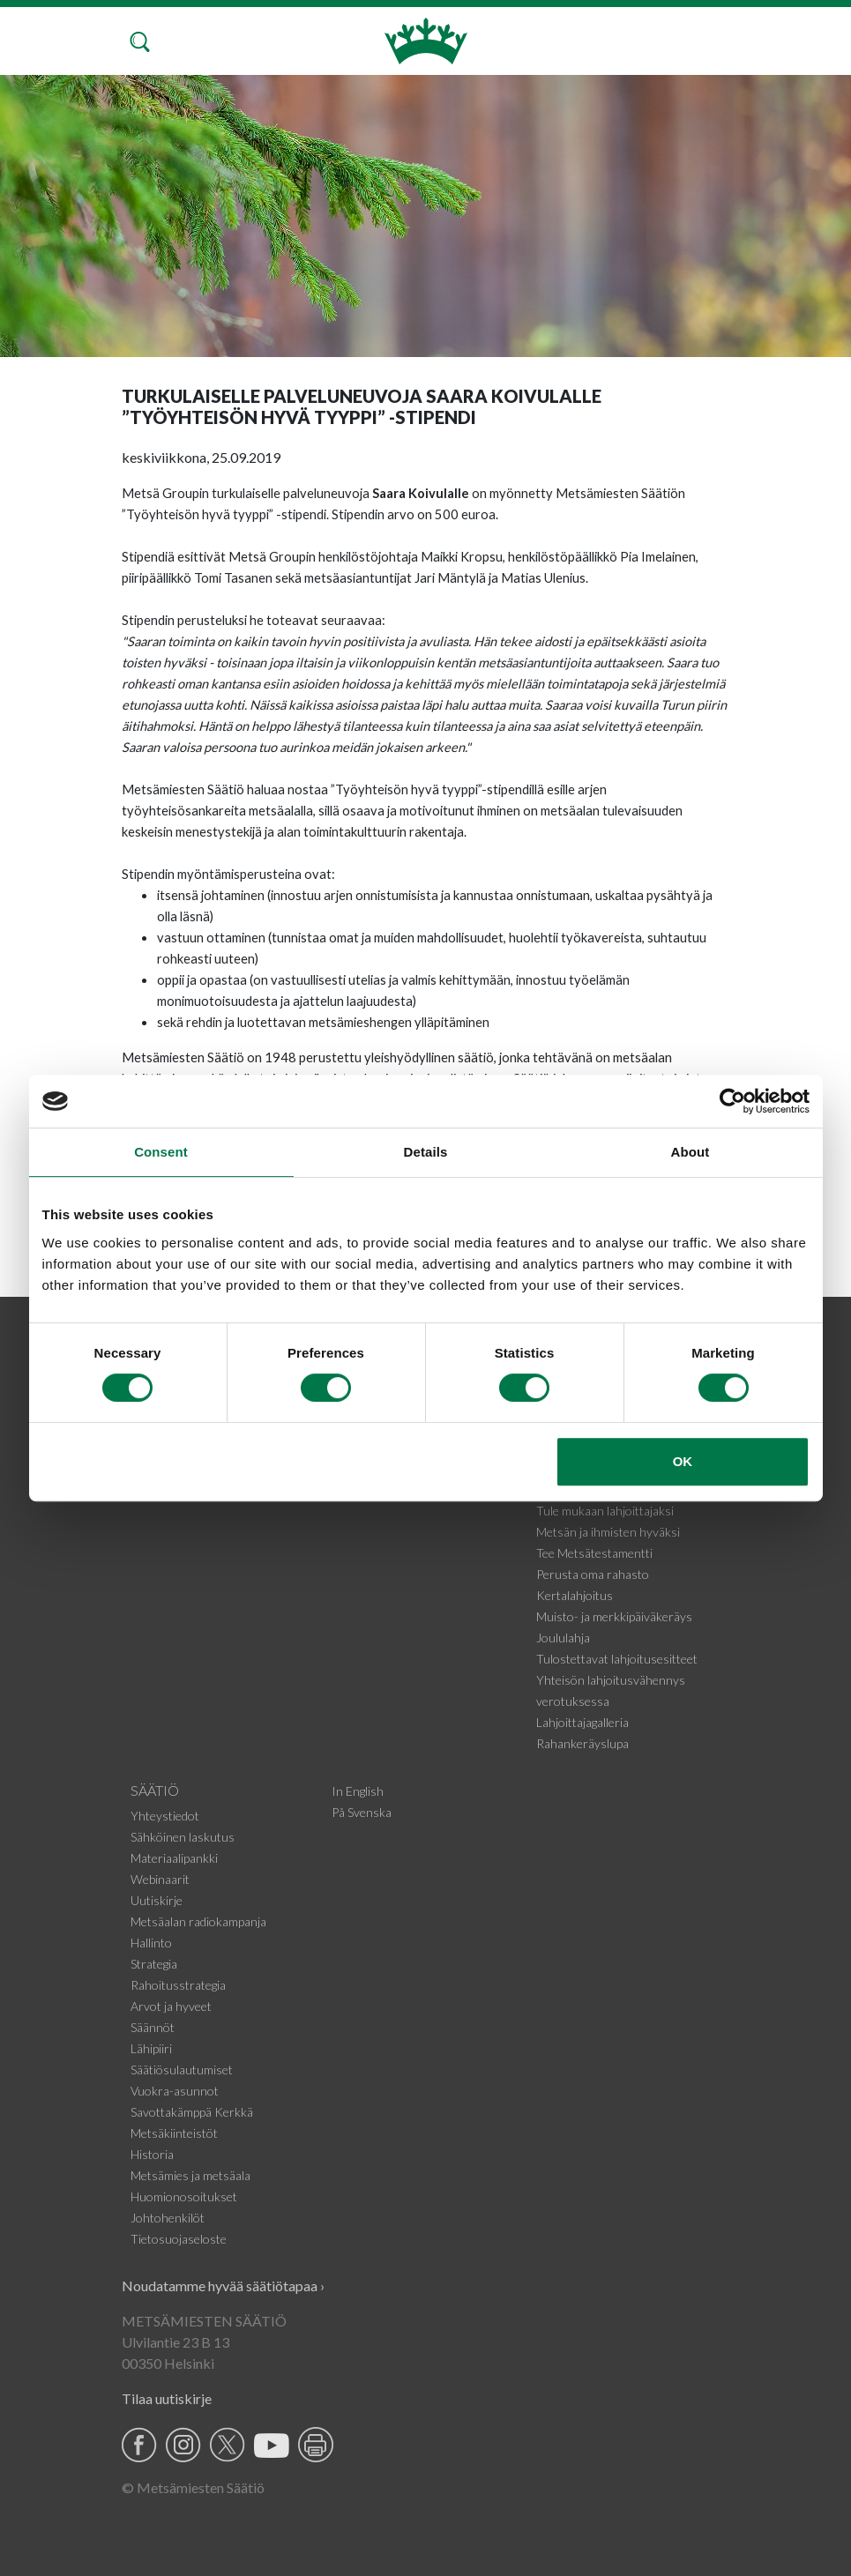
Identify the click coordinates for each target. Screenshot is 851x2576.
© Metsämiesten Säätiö (193, 2487)
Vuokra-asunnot (175, 2090)
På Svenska (362, 1812)
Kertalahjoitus (574, 1595)
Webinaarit (160, 1879)
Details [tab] (426, 1151)
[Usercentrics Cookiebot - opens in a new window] (732, 1101)
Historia (152, 2154)
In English (358, 1790)
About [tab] (690, 1151)
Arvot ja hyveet (171, 2006)
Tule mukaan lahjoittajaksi (605, 1510)
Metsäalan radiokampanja (198, 1921)
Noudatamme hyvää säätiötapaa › (223, 2285)
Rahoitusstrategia (178, 1984)
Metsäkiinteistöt (174, 2133)
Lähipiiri (151, 2048)
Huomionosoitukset (184, 2196)
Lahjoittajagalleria (582, 1722)
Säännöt (153, 2027)
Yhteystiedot (165, 1815)
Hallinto (151, 1942)
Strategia (154, 1963)
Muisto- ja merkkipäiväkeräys (614, 1616)
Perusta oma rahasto (592, 1574)
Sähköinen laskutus (183, 1836)
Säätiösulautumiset (182, 2069)
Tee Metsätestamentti (594, 1552)
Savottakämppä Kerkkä (192, 2111)
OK (683, 1461)
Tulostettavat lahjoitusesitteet (617, 1658)
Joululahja (563, 1637)
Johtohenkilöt (168, 2217)
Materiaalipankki (174, 1857)
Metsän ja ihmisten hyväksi (608, 1531)
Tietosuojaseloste (179, 2238)
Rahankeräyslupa (582, 1743)
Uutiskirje (157, 1900)
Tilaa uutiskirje (167, 2398)
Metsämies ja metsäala (190, 2175)
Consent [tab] (161, 1151)
